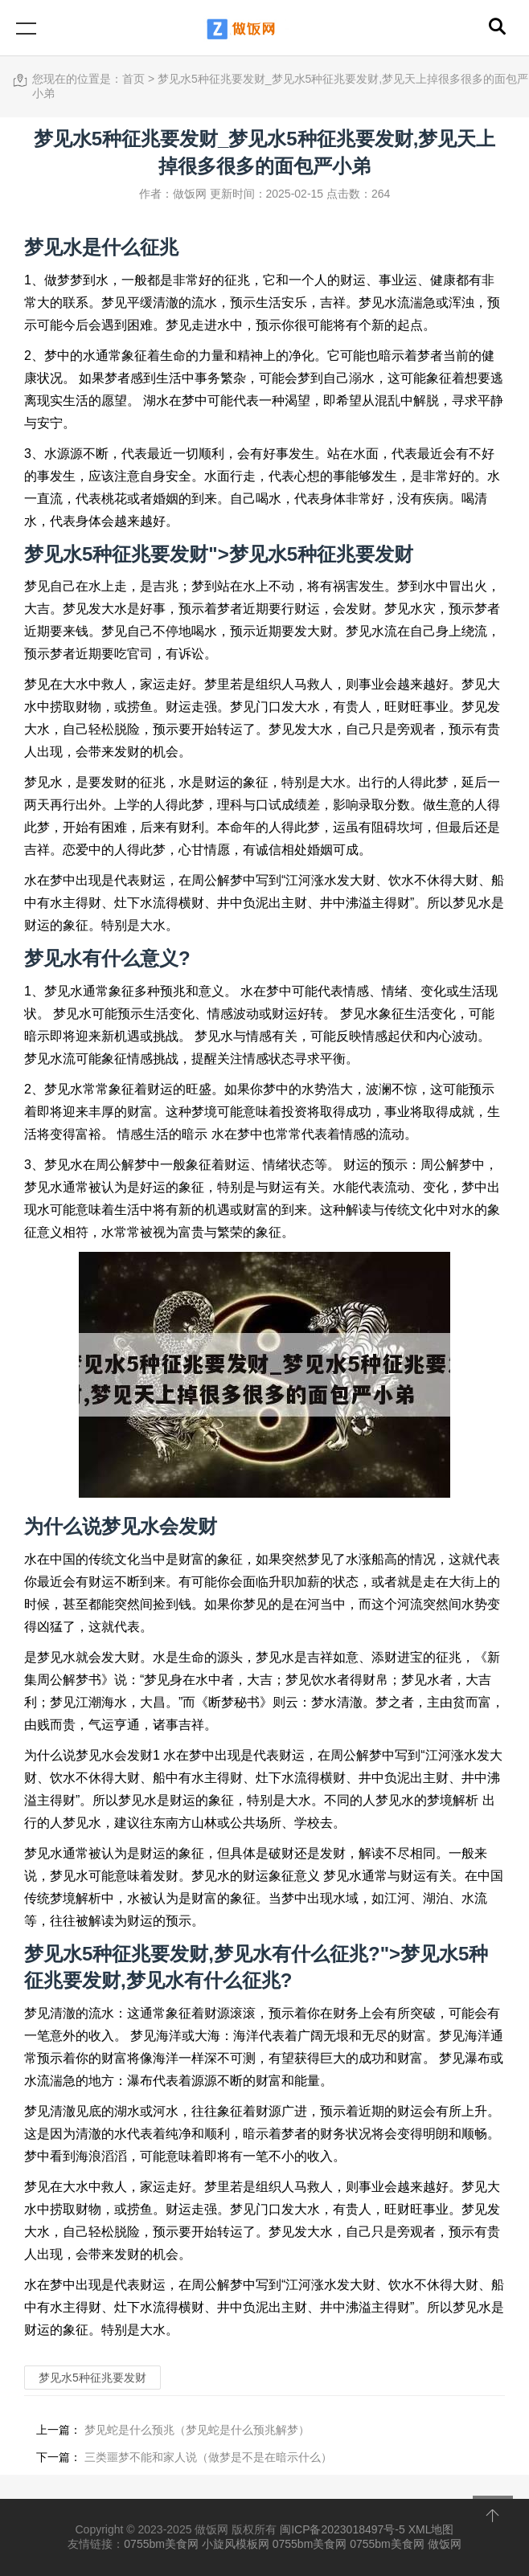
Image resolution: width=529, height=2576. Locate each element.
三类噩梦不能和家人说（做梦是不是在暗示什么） (206, 2457)
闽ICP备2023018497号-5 (342, 2529)
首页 (133, 78)
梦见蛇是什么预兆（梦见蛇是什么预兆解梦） (195, 2429)
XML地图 (431, 2529)
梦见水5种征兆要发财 (321, 554)
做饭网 (444, 2543)
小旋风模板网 (235, 2543)
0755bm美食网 (161, 2543)
